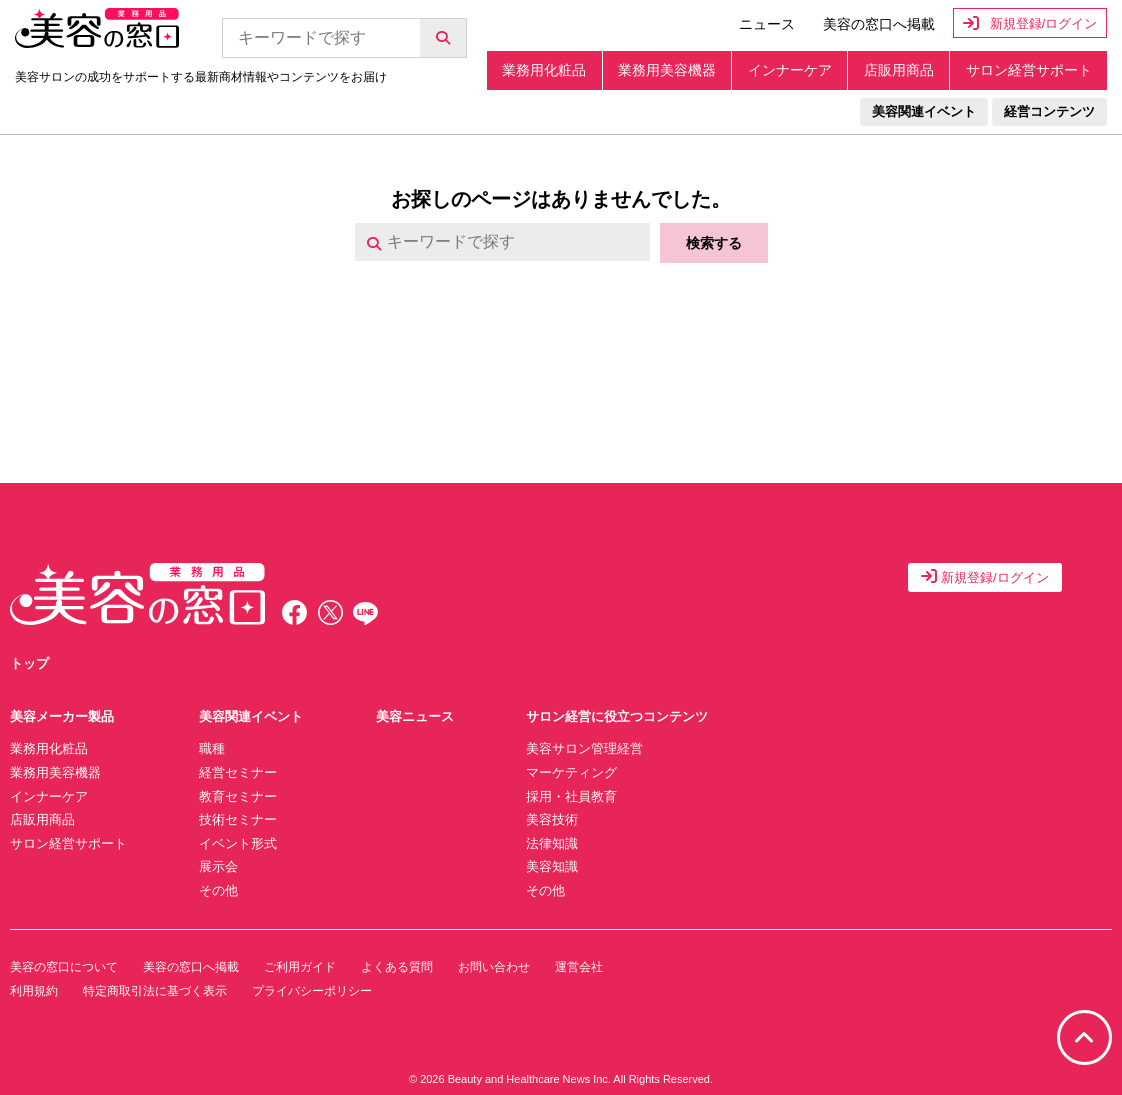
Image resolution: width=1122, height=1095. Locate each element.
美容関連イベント (924, 111)
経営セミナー (238, 772)
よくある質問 (397, 967)
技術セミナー (238, 819)
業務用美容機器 (667, 70)
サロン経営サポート (1029, 70)
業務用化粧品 (544, 70)
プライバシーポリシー (312, 991)
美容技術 (552, 819)
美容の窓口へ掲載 (879, 24)
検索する (714, 243)
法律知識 (552, 843)
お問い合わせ (494, 967)
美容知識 (552, 866)
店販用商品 (899, 70)
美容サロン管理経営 (584, 748)
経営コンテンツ (1049, 111)
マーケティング (571, 772)
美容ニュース (415, 716)
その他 (218, 890)
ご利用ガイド (300, 967)
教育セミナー (238, 796)
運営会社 (579, 967)
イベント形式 (238, 843)
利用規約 (34, 991)
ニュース (767, 24)
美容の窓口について (64, 967)
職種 (212, 748)
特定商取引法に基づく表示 (155, 991)
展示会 (218, 866)
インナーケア (790, 70)
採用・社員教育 (571, 796)
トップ (29, 663)
